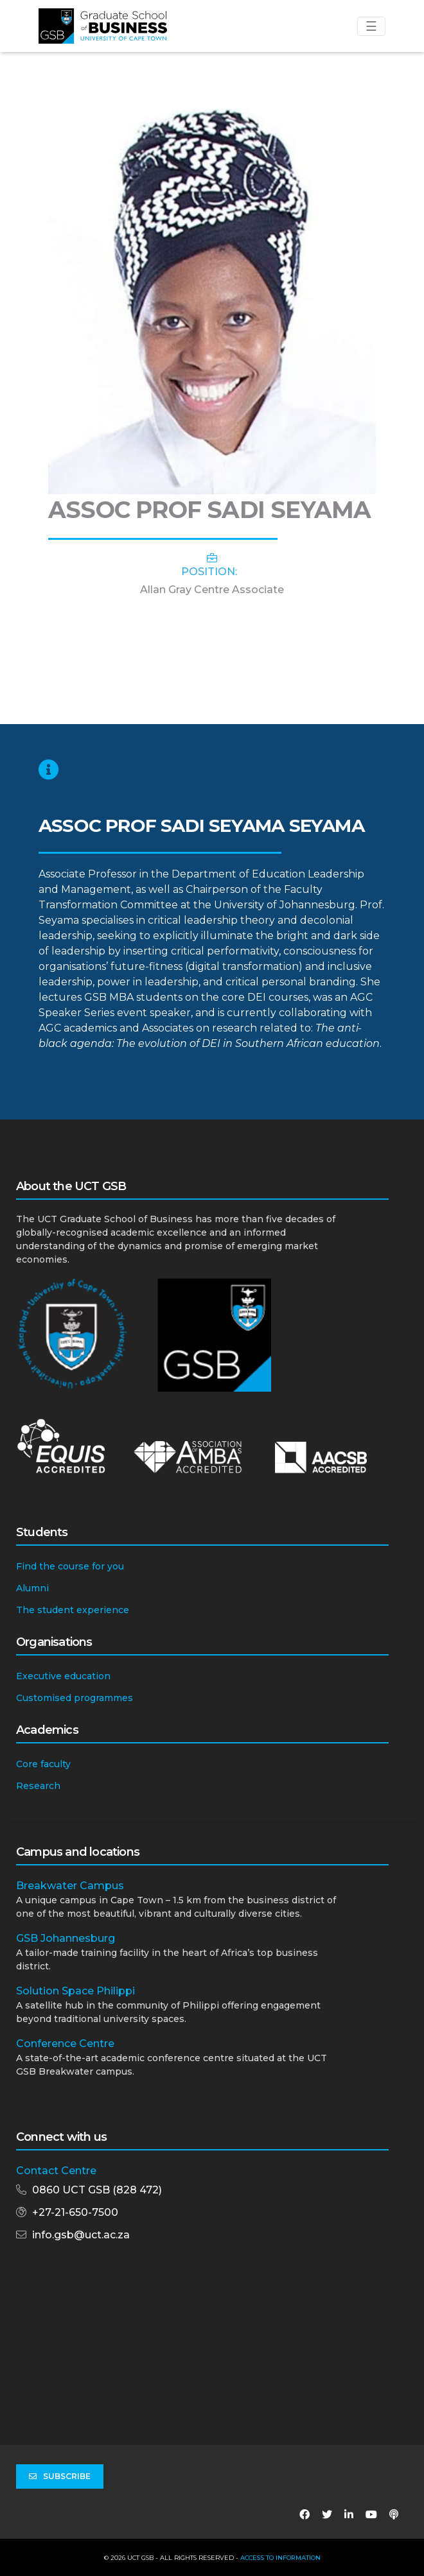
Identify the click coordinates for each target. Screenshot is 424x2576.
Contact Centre (56, 2171)
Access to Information (280, 2557)
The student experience (72, 1610)
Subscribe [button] (60, 2476)
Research (38, 1786)
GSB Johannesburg (65, 1938)
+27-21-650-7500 (75, 2212)
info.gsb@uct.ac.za (81, 2235)
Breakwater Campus (70, 1886)
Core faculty (43, 1764)
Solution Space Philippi (75, 1991)
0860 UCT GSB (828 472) (97, 2190)
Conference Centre (65, 2043)
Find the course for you (70, 1566)
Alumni (32, 1588)
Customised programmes (74, 1698)
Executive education (63, 1676)
